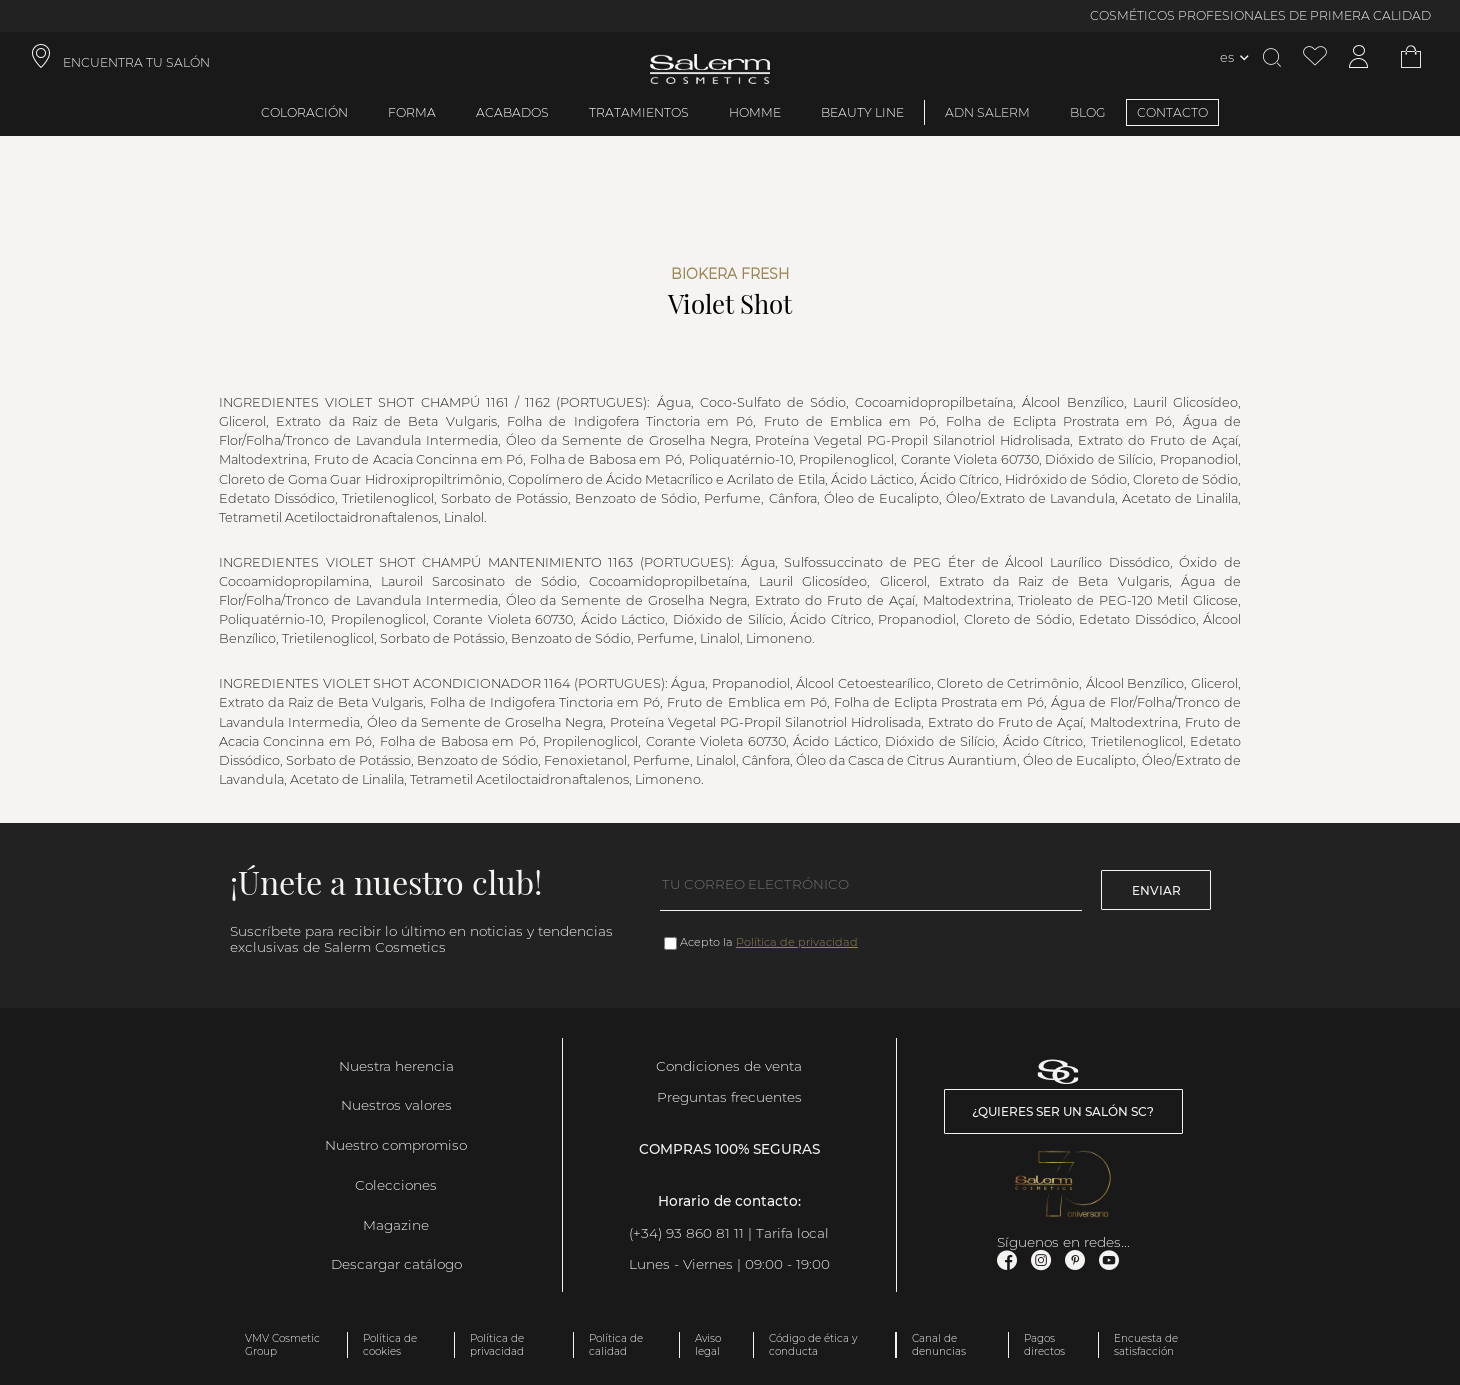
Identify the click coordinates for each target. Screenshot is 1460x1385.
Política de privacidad (797, 942)
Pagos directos (1044, 1345)
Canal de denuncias (939, 1345)
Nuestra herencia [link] (396, 1066)
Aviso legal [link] (708, 1345)
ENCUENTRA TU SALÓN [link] (136, 62)
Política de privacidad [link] (497, 1345)
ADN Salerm (987, 112)
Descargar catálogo (396, 1264)
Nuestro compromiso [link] (396, 1145)
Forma (412, 112)
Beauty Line (862, 112)
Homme (755, 112)
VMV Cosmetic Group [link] (282, 1345)
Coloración (304, 112)
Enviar (1156, 890)
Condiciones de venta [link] (729, 1066)
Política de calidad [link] (616, 1345)
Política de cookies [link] (390, 1345)
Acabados (512, 112)
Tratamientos (639, 112)
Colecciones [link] (396, 1185)
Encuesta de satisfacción (1146, 1345)
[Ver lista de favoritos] (1315, 57)
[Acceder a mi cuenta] (1359, 57)
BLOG (1088, 112)
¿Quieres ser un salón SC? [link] (1063, 1111)
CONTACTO (1172, 112)
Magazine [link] (396, 1225)
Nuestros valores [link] (396, 1105)
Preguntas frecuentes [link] (729, 1097)
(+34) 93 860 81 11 (686, 1233)
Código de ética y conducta (813, 1345)
